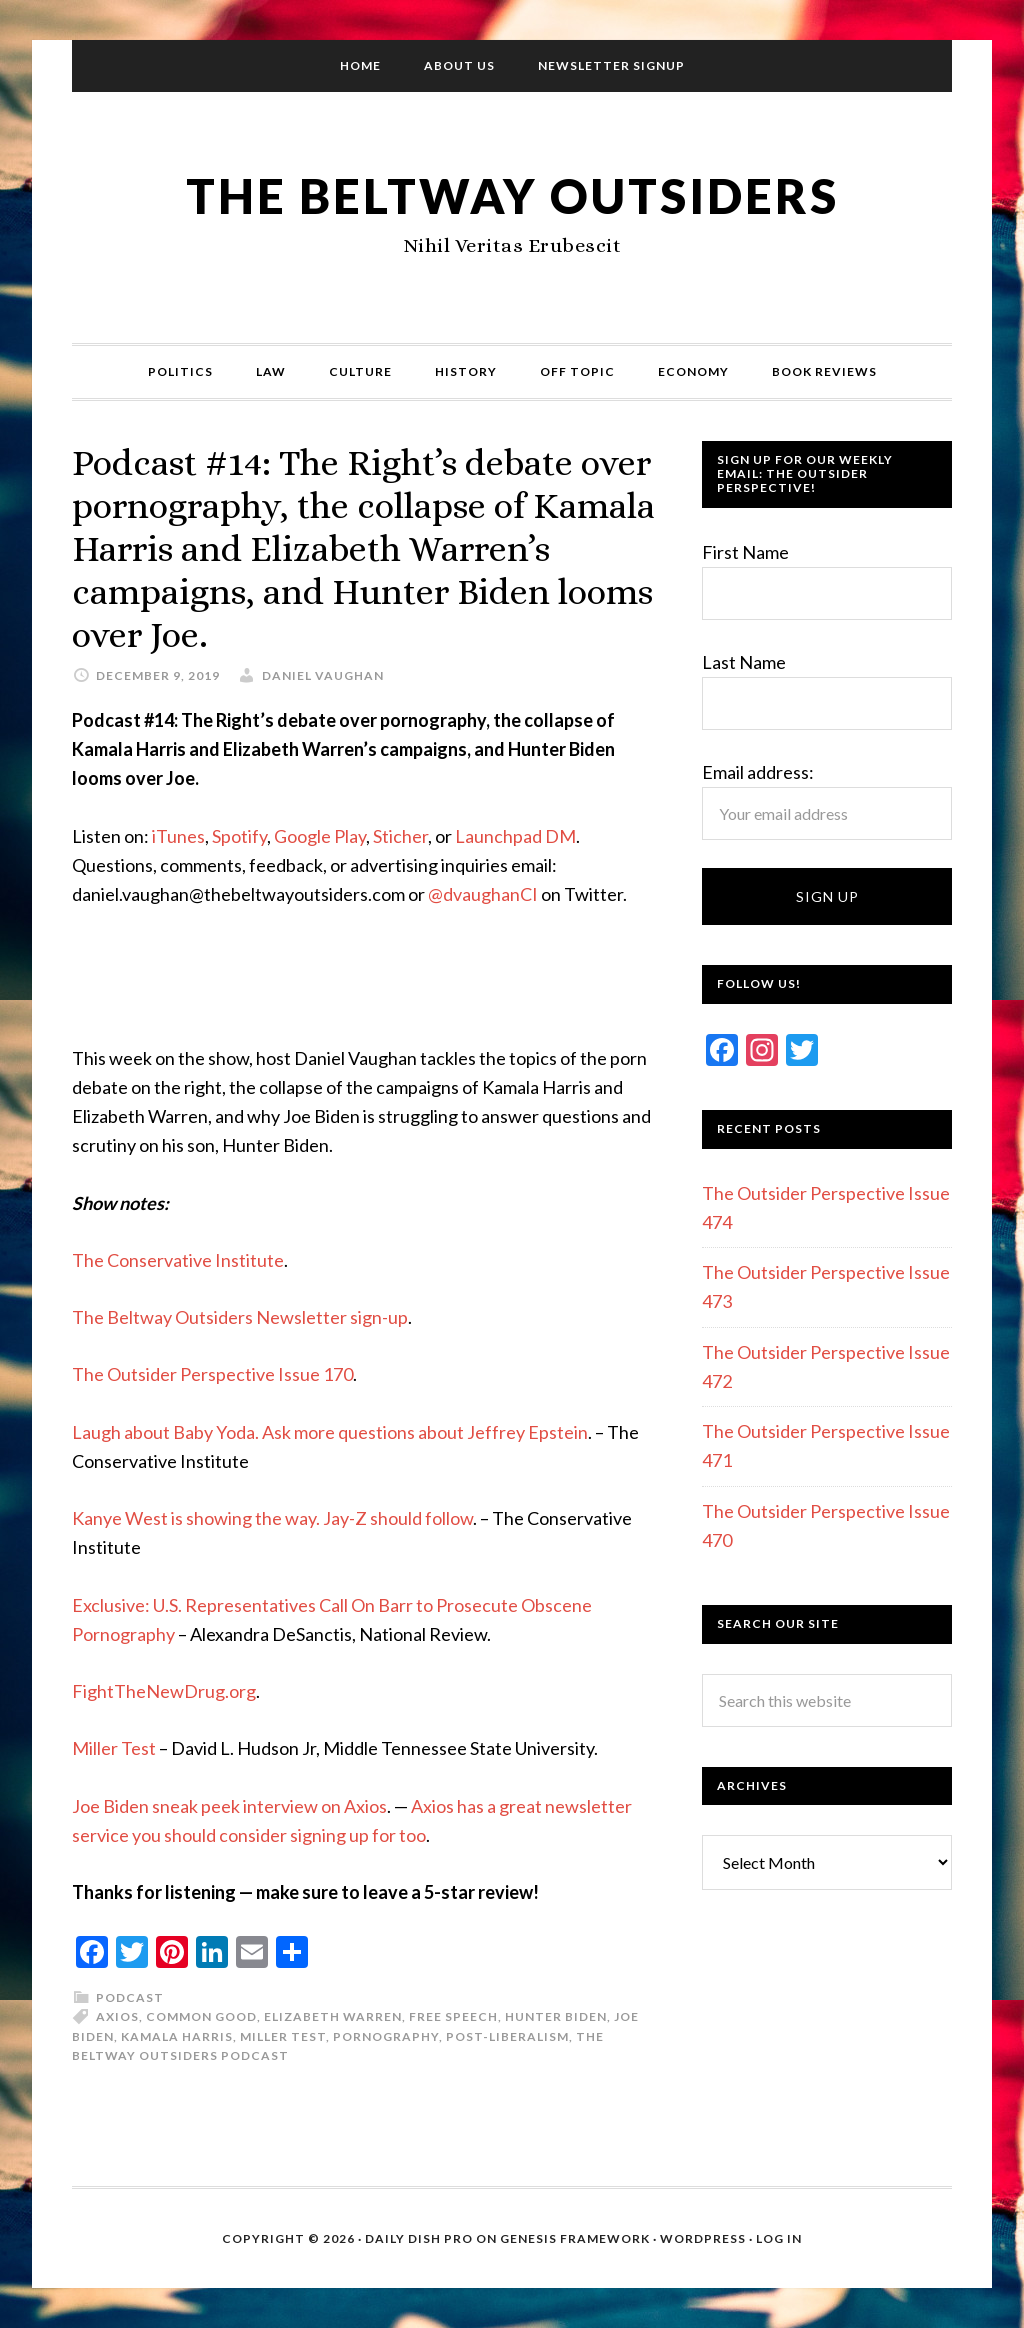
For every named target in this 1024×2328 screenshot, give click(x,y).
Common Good (201, 2016)
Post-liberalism (507, 2036)
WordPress (703, 2238)
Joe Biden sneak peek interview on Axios (229, 1806)
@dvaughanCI (483, 894)
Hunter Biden (556, 2016)
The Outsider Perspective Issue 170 (212, 1374)
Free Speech (453, 2016)
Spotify (239, 836)
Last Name (744, 662)
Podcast (130, 1997)
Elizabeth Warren (333, 2016)
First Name (745, 552)
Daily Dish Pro (419, 2238)
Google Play (320, 836)
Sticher (400, 836)
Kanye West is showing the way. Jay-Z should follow (272, 1518)
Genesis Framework (575, 2238)
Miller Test (114, 1748)
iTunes (178, 836)
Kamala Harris (177, 2036)
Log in (779, 2238)
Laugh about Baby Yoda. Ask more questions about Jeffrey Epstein (330, 1432)
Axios (117, 2016)
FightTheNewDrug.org (164, 1691)
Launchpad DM (515, 836)
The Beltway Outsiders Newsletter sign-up (240, 1317)
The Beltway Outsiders (512, 195)
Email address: (758, 772)
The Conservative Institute (178, 1260)
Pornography (386, 2036)
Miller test (283, 2036)
